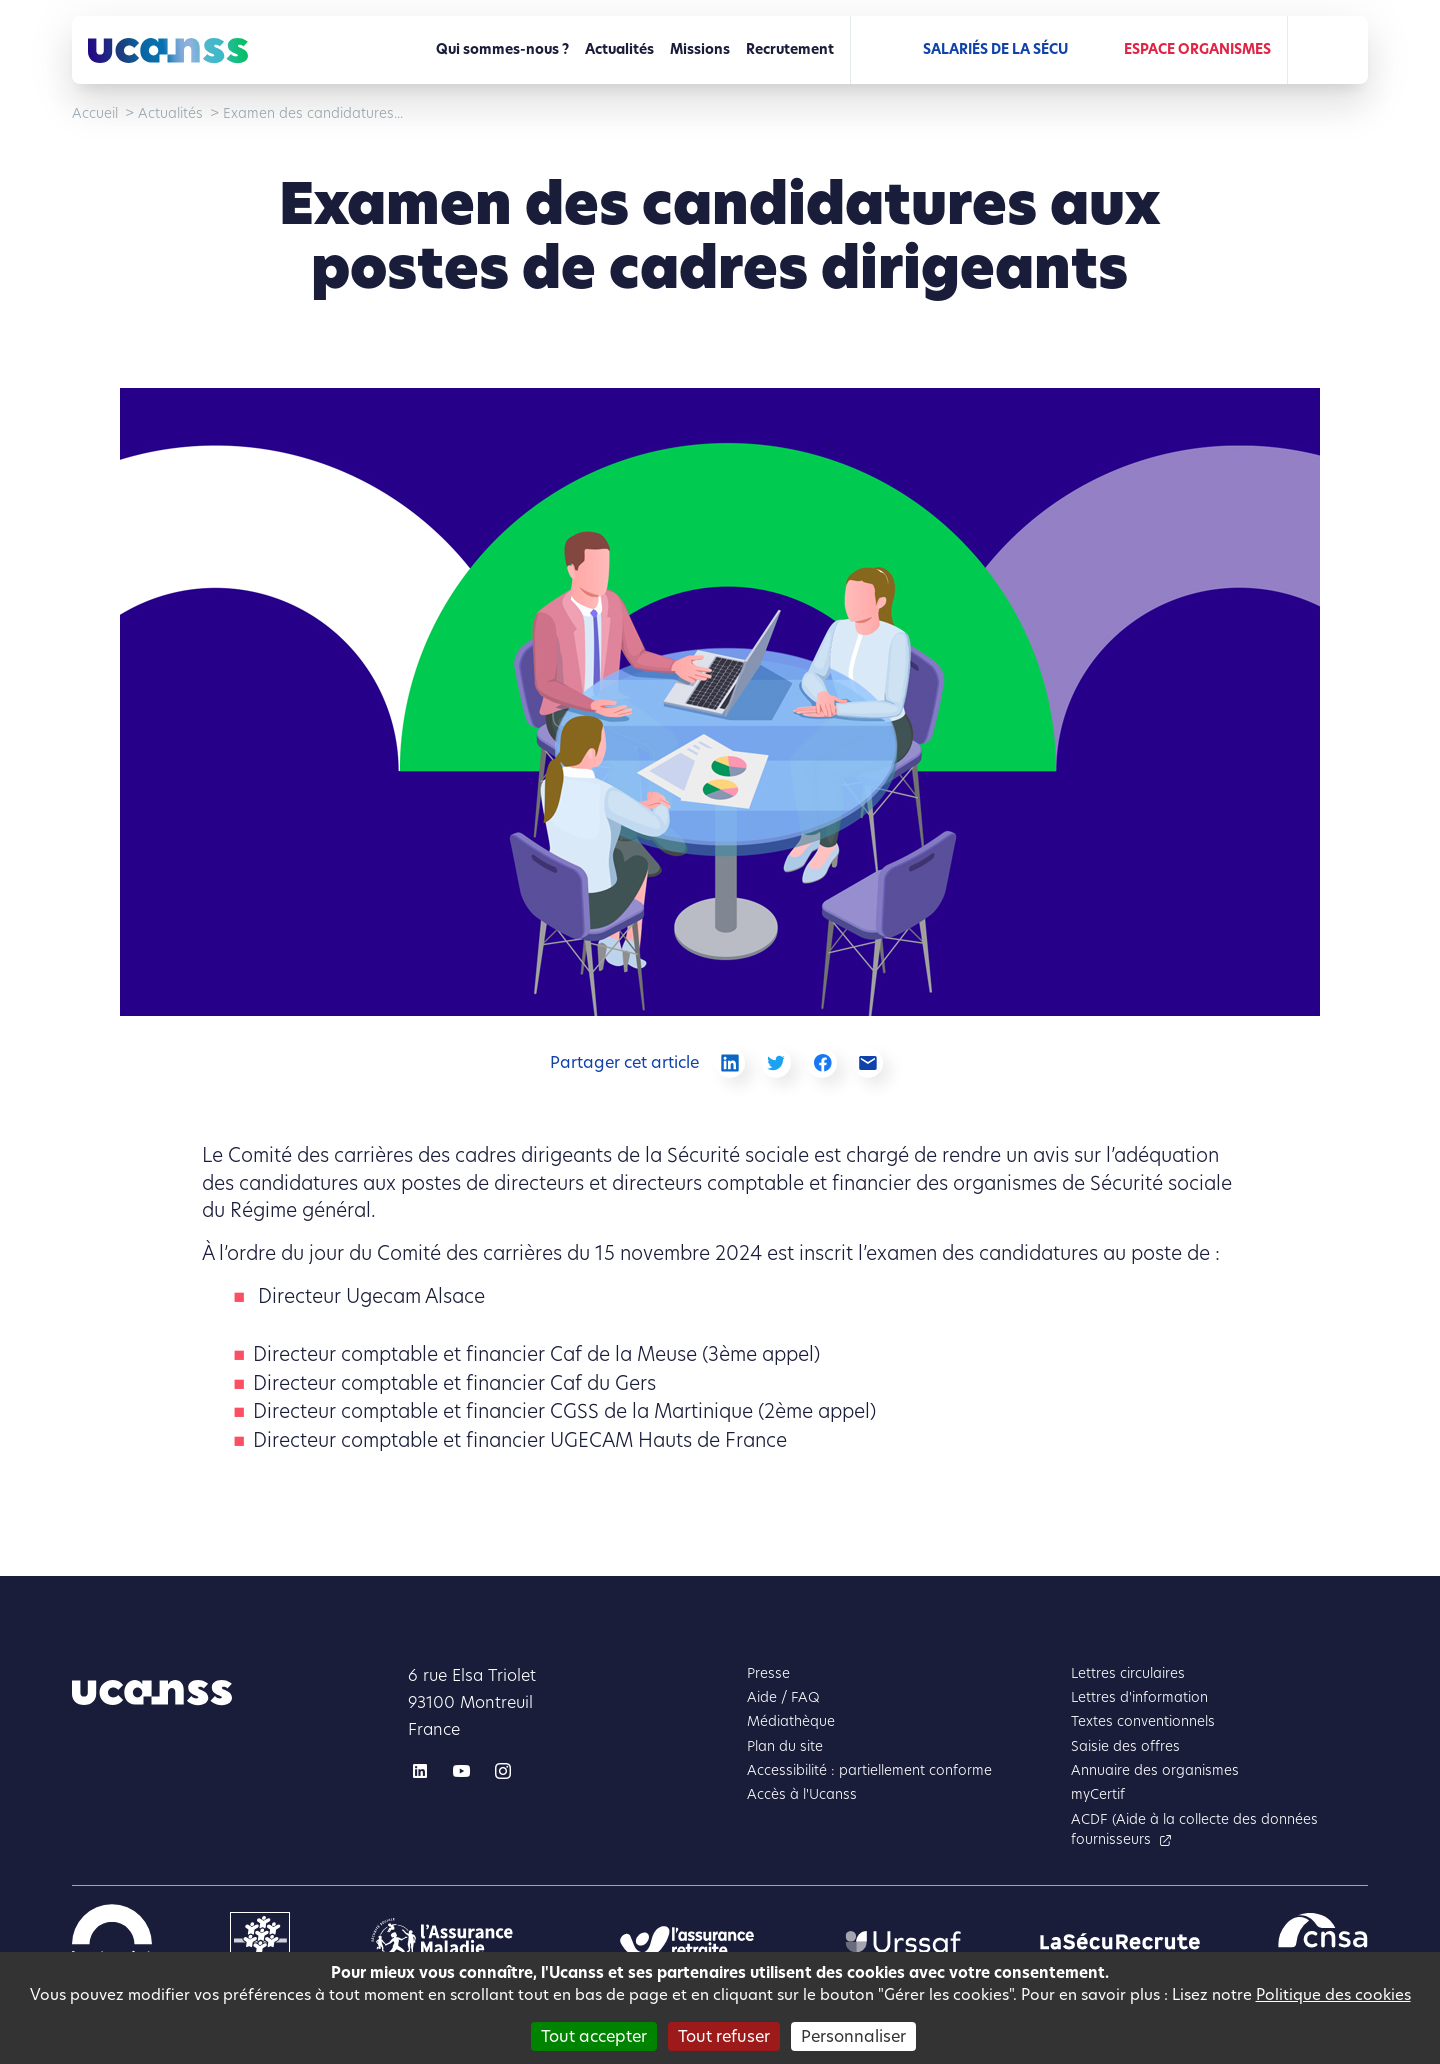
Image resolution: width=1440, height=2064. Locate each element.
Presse (768, 1673)
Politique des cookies (1333, 1994)
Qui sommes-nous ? (502, 49)
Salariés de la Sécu (995, 49)
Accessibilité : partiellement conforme (869, 1770)
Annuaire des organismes (1155, 1770)
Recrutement (790, 49)
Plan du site (785, 1746)
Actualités (619, 49)
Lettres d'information (1139, 1697)
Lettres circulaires (1128, 1673)
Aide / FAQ (783, 1697)
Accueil (95, 113)
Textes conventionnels (1143, 1721)
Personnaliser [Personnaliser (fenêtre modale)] (853, 2036)
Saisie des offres (1125, 1746)
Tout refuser (724, 2036)
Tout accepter (594, 2036)
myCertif (1098, 1794)
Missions (700, 49)
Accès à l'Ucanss (802, 1794)
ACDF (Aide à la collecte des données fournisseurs (1194, 1829)
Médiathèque (791, 1721)
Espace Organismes (1197, 49)
